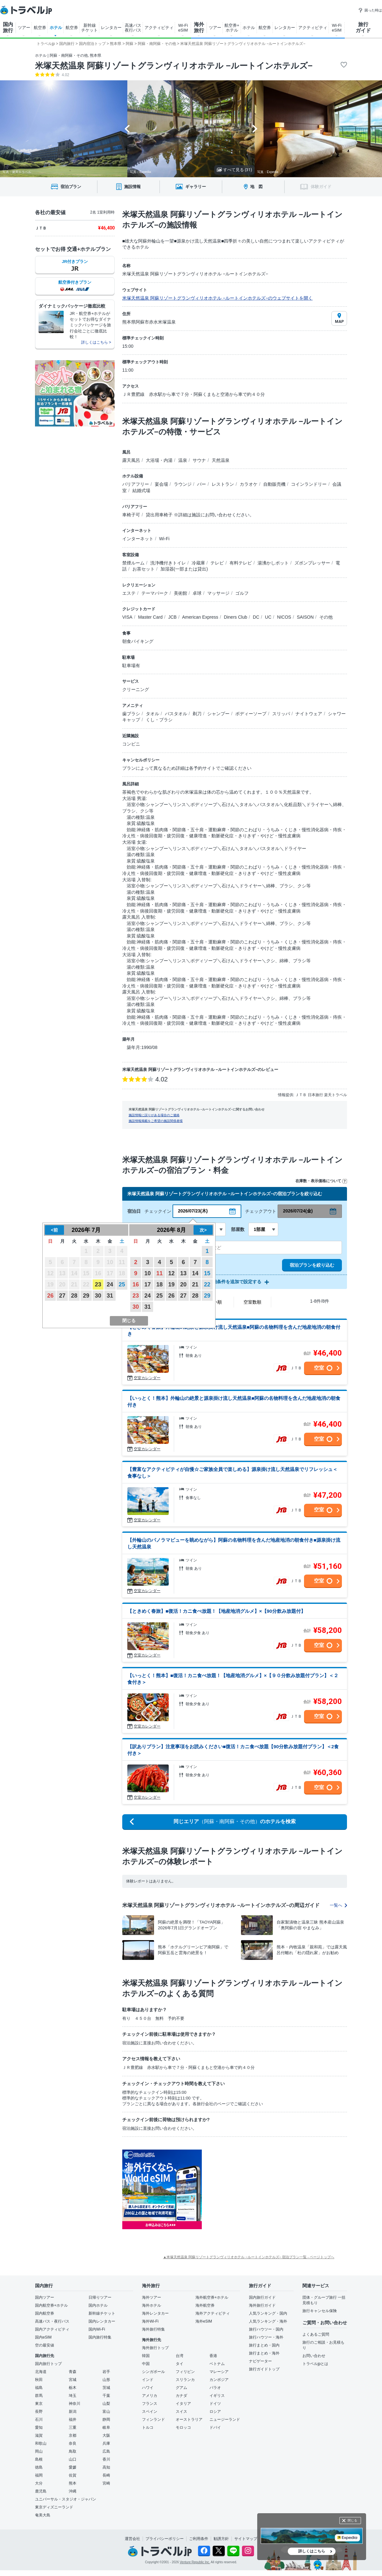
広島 (106, 2451)
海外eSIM (203, 2321)
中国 (146, 2363)
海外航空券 (205, 2305)
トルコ (147, 2427)
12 (171, 1273)
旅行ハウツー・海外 (266, 2337)
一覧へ (338, 1905)
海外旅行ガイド (262, 2305)
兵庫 (106, 2443)
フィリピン (185, 2371)
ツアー (24, 27)
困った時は (370, 10)
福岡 (39, 2475)
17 (148, 1284)
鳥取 (72, 2451)
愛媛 (72, 2467)
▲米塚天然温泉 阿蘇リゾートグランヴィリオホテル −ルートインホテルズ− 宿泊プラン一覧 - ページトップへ (248, 2257)
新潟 (72, 2411)
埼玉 (72, 2395)
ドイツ (215, 2403)
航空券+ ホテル (231, 28)
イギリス (217, 2395)
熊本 (72, 2483)
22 (207, 1284)
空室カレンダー (147, 1378)
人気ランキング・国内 (268, 2313)
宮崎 (106, 2483)
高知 (106, 2467)
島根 (39, 2459)
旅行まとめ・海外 (264, 2353)
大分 (39, 2483)
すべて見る (234, 169)
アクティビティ (159, 27)
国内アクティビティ (52, 2329)
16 (135, 1284)
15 (207, 1273)
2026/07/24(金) (298, 1210)
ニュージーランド (224, 2419)
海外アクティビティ (212, 2313)
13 (183, 1273)
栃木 (72, 2387)
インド (147, 2379)
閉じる (352, 2520)
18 (159, 1284)
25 (122, 1284)
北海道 (40, 2371)
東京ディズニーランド (54, 2507)
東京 (39, 2403)
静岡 (106, 2419)
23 (98, 1284)
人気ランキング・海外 (268, 2321)
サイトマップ (245, 2538)
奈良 (72, 2443)
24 (110, 1284)
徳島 (39, 2467)
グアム (181, 2387)
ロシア (215, 2411)
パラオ (215, 2387)
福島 (39, 2387)
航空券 (40, 27)
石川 (39, 2419)
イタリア (183, 2403)
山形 (106, 2379)
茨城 (106, 2387)
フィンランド (153, 2419)
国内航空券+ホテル (51, 2305)
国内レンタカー (101, 2321)
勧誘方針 (221, 2538)
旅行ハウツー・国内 (266, 2329)
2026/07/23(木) (193, 1210)
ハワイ (147, 2387)
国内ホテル (98, 2305)
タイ (179, 2363)
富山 (106, 2411)
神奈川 (74, 2403)
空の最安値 (44, 2345)
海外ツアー (151, 2297)
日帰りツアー (99, 2297)
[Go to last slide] (127, 129)
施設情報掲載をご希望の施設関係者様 (156, 1121)
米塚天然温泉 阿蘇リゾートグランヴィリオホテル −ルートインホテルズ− (174, 65)
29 (86, 1295)
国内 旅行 (8, 27)
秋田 (39, 2379)
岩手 (106, 2371)
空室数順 (252, 1302)
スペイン (149, 2411)
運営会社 (132, 2538)
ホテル (56, 27)
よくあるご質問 (315, 2334)
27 (62, 1295)
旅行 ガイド (363, 27)
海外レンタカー (155, 2313)
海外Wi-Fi (150, 2321)
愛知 (39, 2427)
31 (110, 1295)
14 (195, 1273)
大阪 (106, 2435)
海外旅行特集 (153, 2329)
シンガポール (153, 2371)
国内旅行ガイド (262, 2297)
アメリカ (149, 2395)
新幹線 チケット (89, 28)
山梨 (106, 2403)
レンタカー (111, 27)
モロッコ (183, 2427)
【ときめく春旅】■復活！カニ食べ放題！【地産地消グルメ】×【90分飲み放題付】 (216, 1611)
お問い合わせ (313, 2356)
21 (195, 1284)
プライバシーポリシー (164, 2538)
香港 (213, 2356)
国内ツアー (44, 2297)
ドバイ (215, 2427)
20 (183, 1284)
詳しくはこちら (311, 2551)
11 (159, 1273)
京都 (72, 2435)
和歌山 (40, 2443)
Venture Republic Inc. (195, 2562)
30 (98, 1295)
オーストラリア (189, 2419)
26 (50, 1295)
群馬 (39, 2395)
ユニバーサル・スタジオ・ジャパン (65, 2499)
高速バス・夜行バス (52, 2321)
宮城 (72, 2379)
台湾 (179, 2356)
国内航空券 (44, 2313)
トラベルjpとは (315, 2363)
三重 (72, 2427)
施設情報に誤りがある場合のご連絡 (154, 1115)
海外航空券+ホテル (211, 2297)
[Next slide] (254, 129)
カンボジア (219, 2379)
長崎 (106, 2475)
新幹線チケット (101, 2313)
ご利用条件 (198, 2538)
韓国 (146, 2356)
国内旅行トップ (48, 2363)
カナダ (181, 2395)
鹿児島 (40, 2491)
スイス (181, 2411)
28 (74, 1295)
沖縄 (72, 2491)
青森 (72, 2371)
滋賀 (39, 2435)
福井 (72, 2419)
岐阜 (106, 2427)
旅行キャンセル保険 (319, 2311)
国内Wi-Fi (96, 2329)
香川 (106, 2459)
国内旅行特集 (99, 2337)
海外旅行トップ (155, 2348)
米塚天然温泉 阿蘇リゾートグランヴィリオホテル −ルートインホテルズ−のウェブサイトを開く (217, 298)
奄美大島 (42, 2515)
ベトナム (217, 2363)
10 (148, 1273)
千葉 (106, 2395)
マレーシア (219, 2371)
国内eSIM (43, 2337)
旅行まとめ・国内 (264, 2345)
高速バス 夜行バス (133, 28)
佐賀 (72, 2475)
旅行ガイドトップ (264, 2369)
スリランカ (185, 2379)
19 (171, 1284)
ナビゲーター (260, 2361)
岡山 (39, 2451)
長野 (39, 2411)
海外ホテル (151, 2305)
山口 (72, 2459)
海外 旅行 (199, 27)
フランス (149, 2403)
